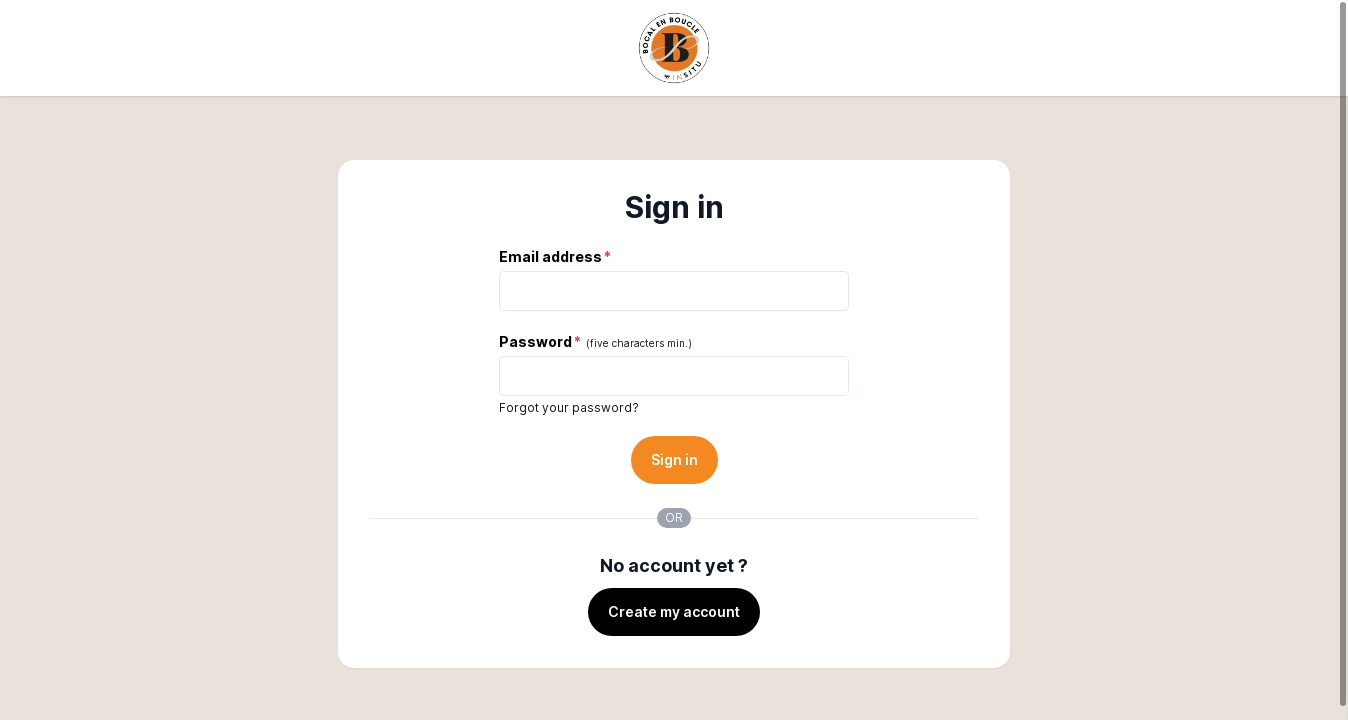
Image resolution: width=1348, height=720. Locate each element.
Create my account (674, 611)
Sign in (674, 459)
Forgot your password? (569, 407)
